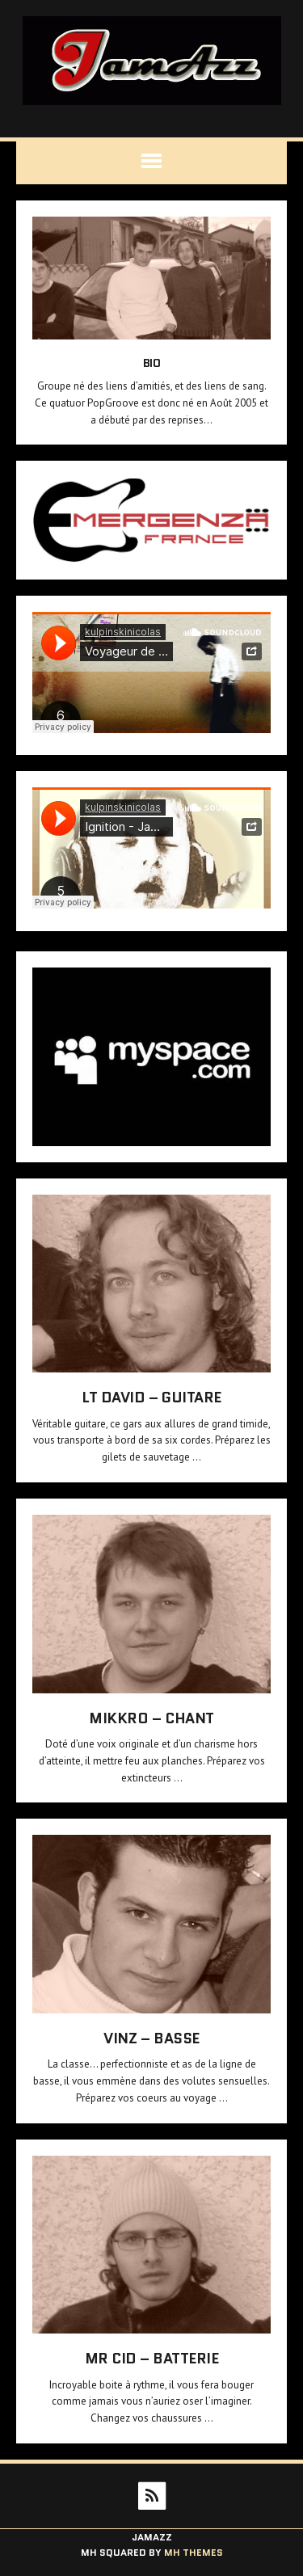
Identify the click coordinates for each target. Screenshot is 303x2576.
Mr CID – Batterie (152, 2358)
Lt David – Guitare (151, 1397)
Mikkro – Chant (151, 1718)
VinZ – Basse (151, 2038)
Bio (152, 363)
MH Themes (193, 2552)
